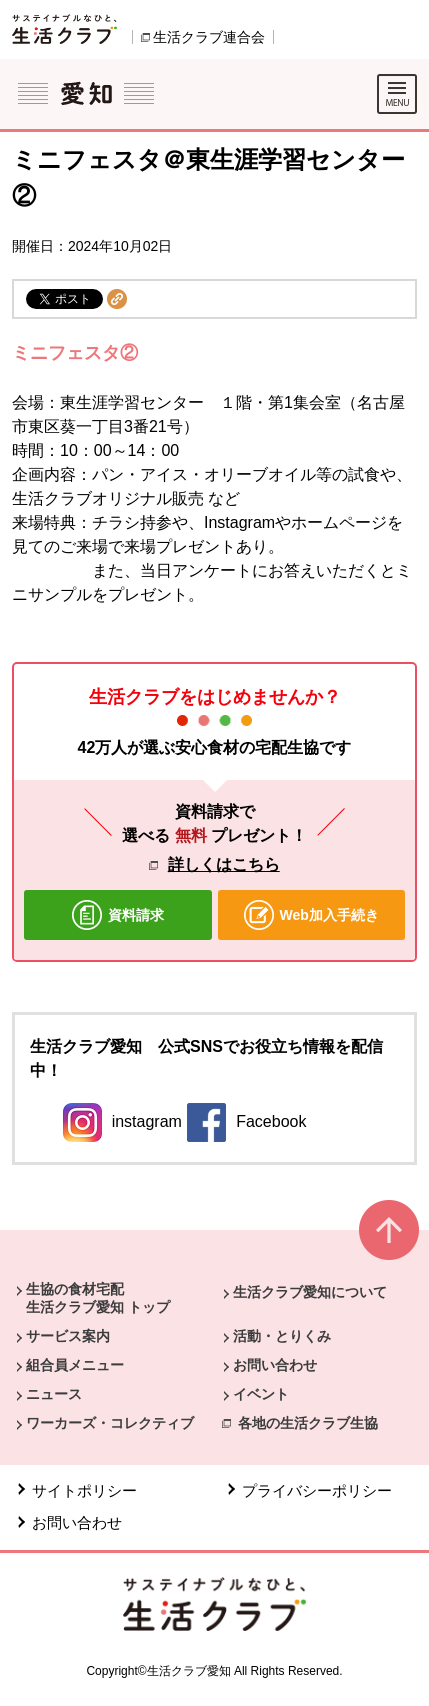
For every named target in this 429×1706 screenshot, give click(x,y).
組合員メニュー (75, 1365)
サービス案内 (68, 1336)
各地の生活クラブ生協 (308, 1423)
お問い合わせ (275, 1365)
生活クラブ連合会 (209, 37)
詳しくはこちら (224, 864)
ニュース (54, 1394)
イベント (261, 1394)
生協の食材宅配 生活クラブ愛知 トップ (98, 1298)
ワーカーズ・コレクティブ (110, 1423)
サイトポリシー (84, 1490)
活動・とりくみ (282, 1336)
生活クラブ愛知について (310, 1292)
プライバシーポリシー (317, 1490)
